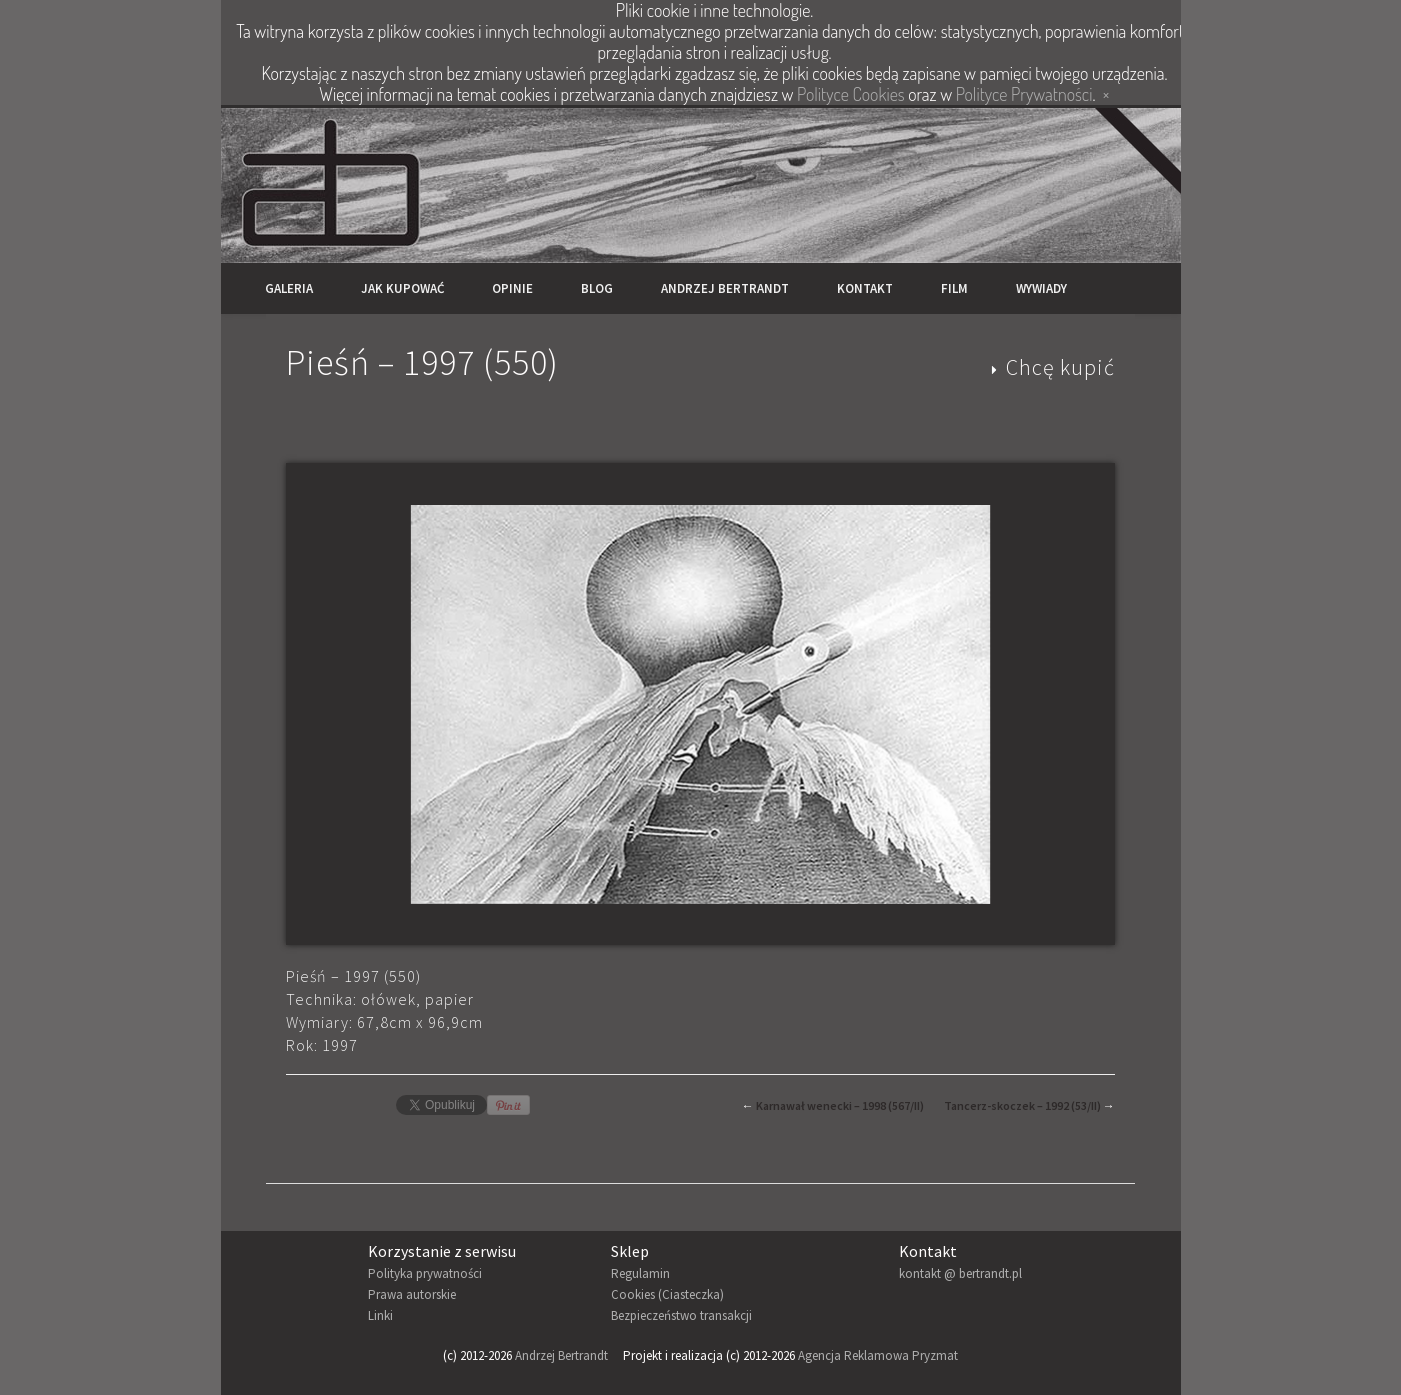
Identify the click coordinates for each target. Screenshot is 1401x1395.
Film (954, 288)
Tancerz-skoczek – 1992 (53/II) (1022, 1105)
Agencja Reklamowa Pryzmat (878, 1355)
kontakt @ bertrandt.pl (960, 1273)
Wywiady (1041, 288)
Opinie (512, 288)
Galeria (289, 288)
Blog (597, 288)
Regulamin (640, 1273)
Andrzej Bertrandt (725, 288)
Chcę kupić (1060, 367)
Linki (380, 1315)
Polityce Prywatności (1024, 94)
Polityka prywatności (425, 1273)
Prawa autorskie (412, 1294)
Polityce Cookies (850, 94)
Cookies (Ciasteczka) (667, 1294)
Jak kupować (402, 288)
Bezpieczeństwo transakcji (681, 1315)
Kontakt (865, 288)
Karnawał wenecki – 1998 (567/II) (840, 1105)
